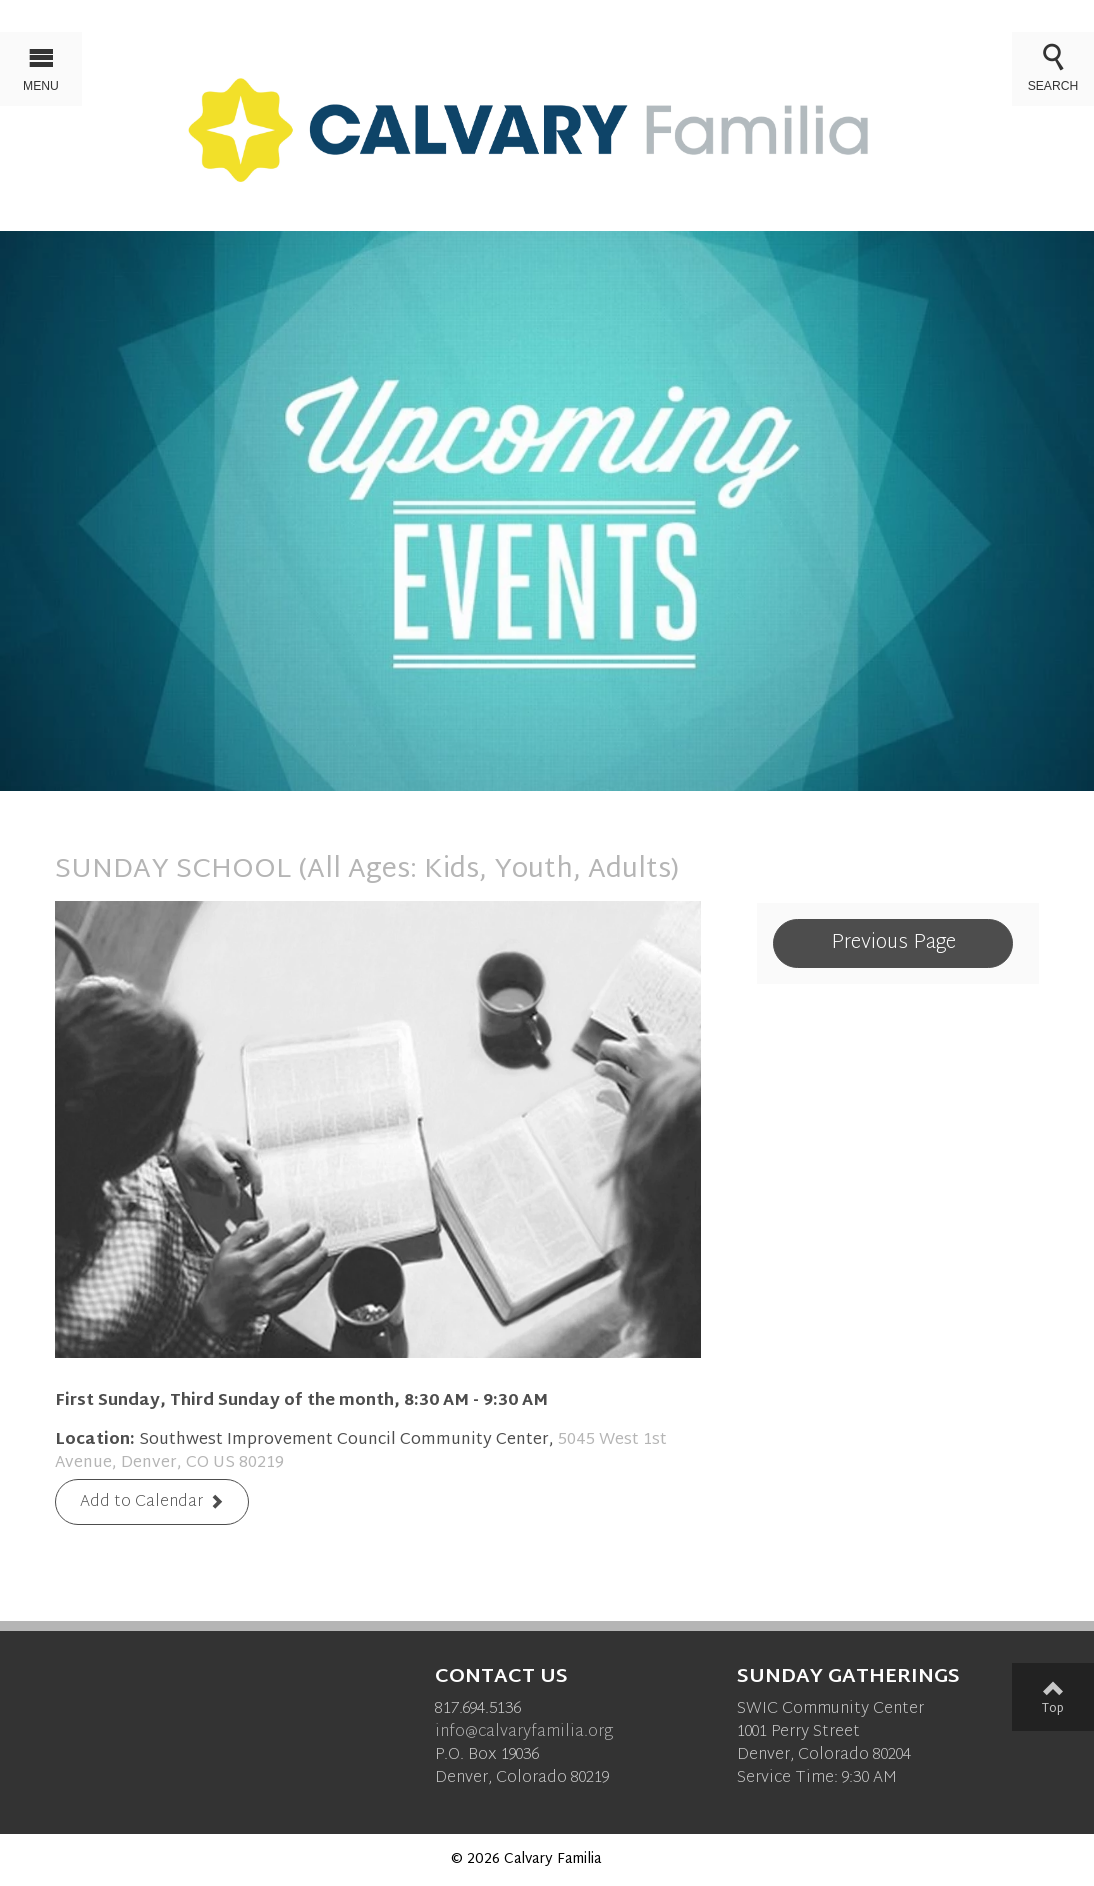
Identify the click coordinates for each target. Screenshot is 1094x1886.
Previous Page (893, 943)
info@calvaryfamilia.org (524, 1732)
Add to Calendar (141, 1503)
